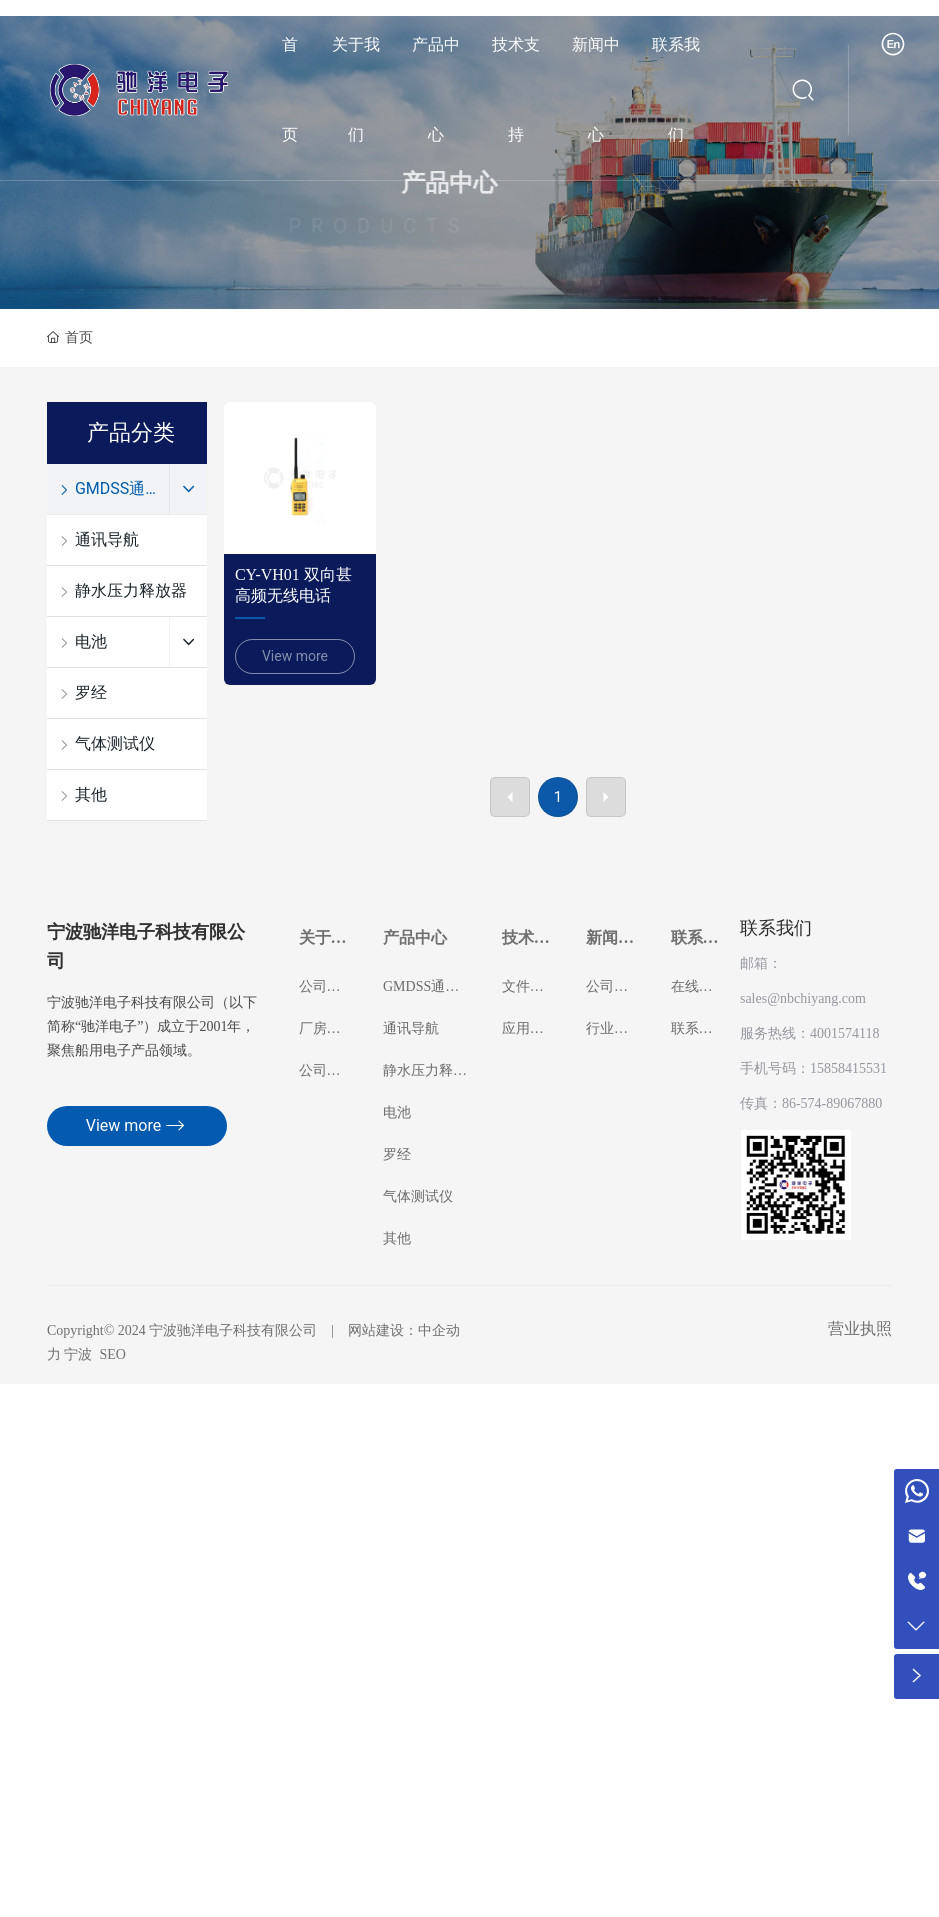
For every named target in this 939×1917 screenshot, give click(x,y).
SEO (112, 1354)
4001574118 (844, 1033)
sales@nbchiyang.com (803, 998)
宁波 (78, 1354)
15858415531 (848, 1068)
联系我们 (776, 928)
